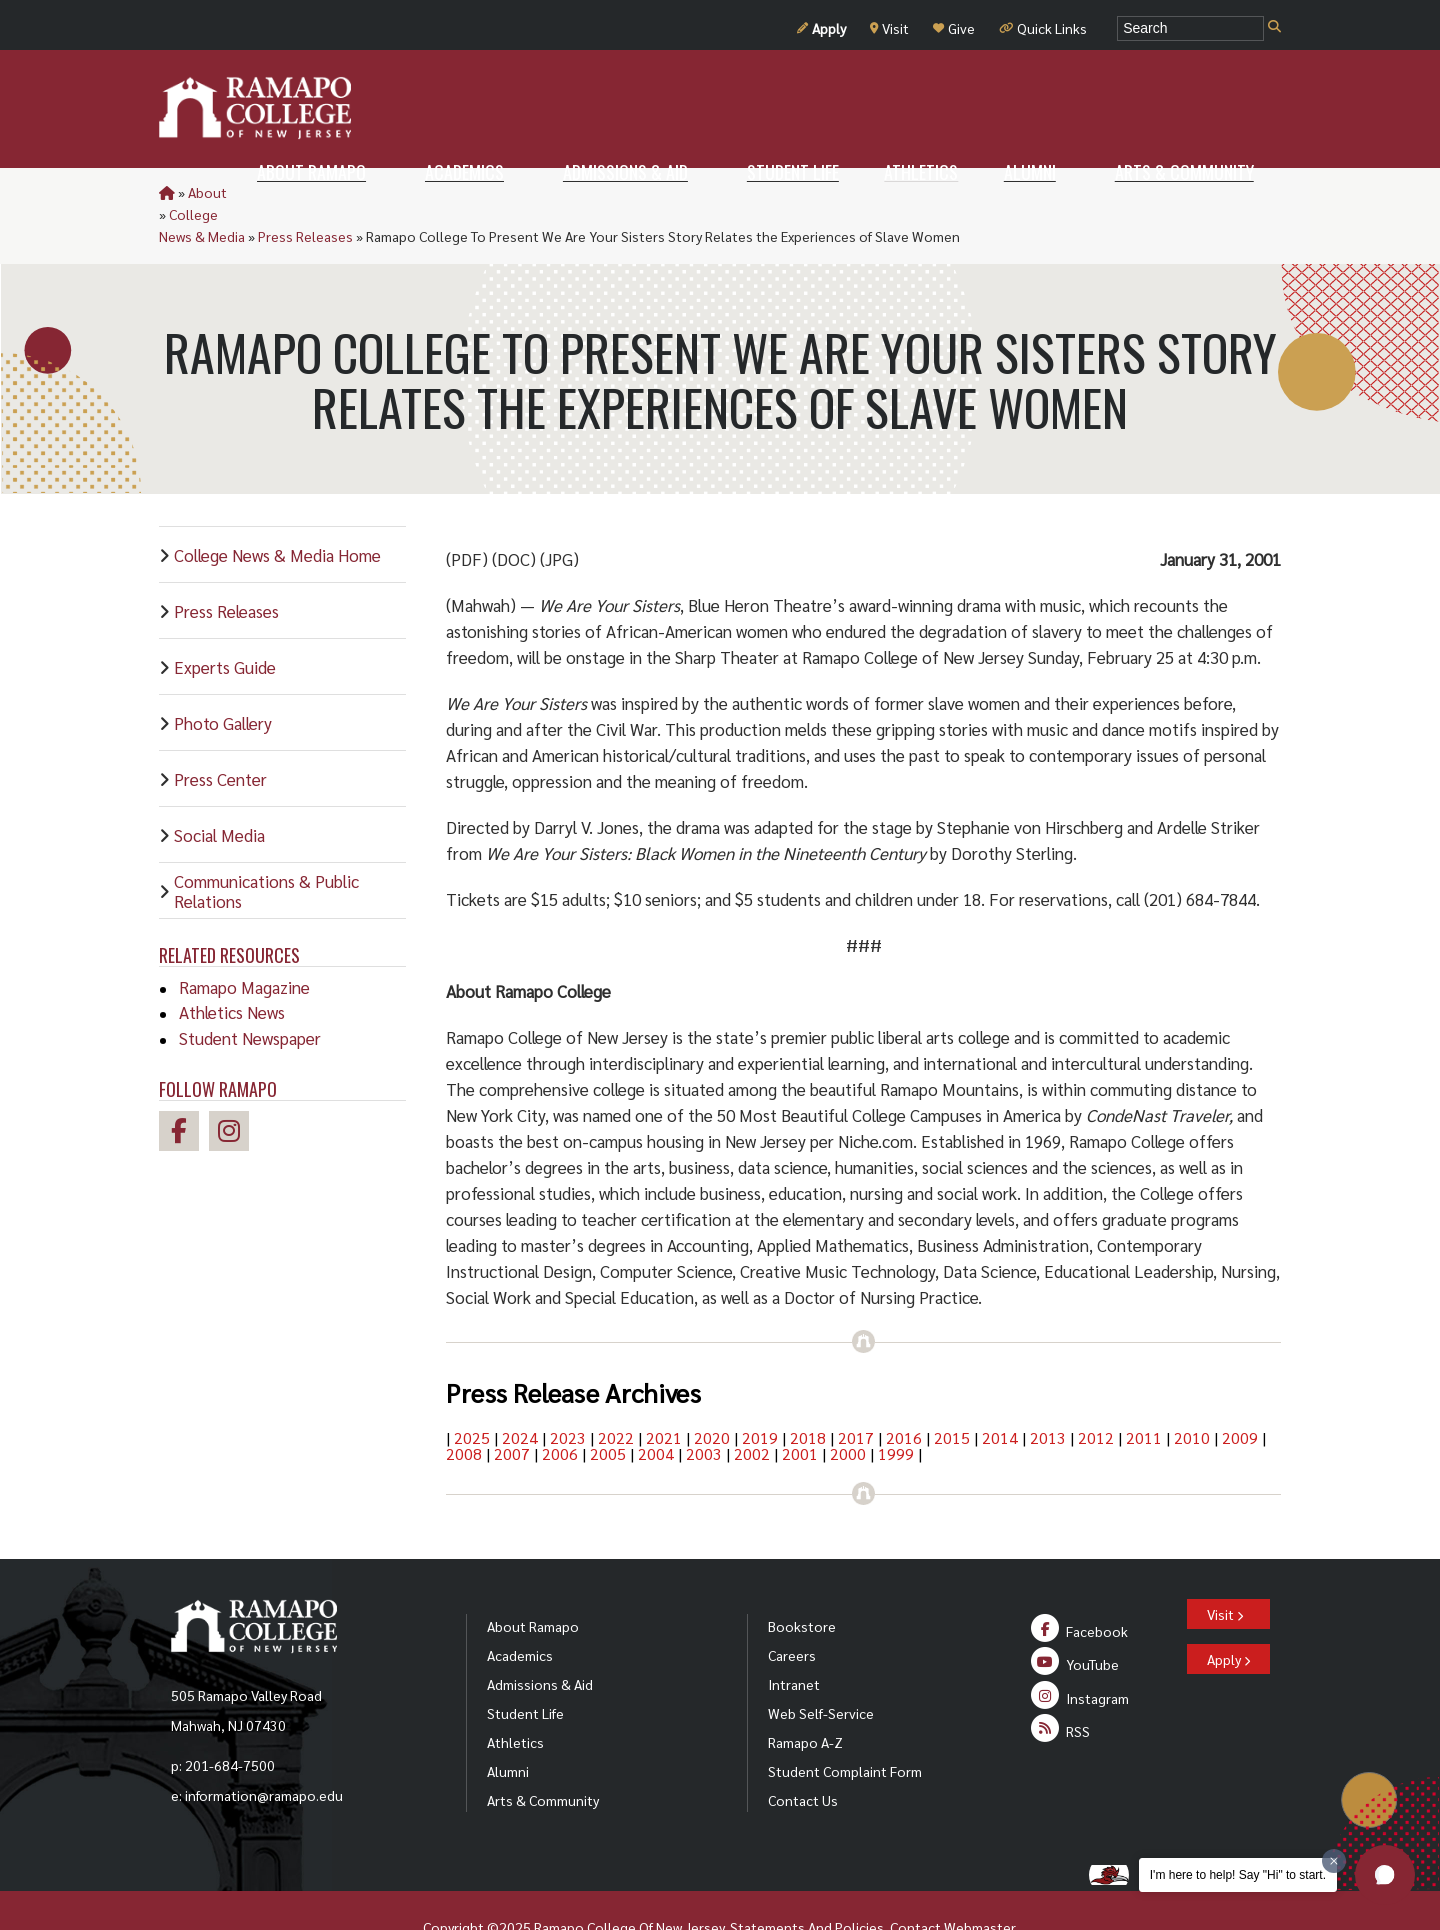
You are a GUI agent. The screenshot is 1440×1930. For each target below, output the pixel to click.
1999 (896, 1409)
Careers (792, 1611)
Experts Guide (225, 623)
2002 (752, 1409)
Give (954, 28)
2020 (712, 1393)
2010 (1192, 1393)
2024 (520, 1393)
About (207, 192)
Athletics (515, 1698)
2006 (560, 1409)
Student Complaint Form (845, 1727)
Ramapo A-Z (805, 1698)
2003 (704, 1409)
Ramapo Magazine (244, 943)
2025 (472, 1393)
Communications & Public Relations (266, 847)
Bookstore (802, 1582)
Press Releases (438, 192)
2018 (808, 1393)
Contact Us (803, 1756)
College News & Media (309, 192)
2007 (512, 1409)
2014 (1000, 1393)
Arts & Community (543, 1756)
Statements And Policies (807, 1883)
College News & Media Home (277, 511)
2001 (800, 1409)
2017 (856, 1393)
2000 (848, 1409)
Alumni (508, 1727)
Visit (889, 28)
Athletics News (232, 968)
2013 (1048, 1393)
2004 (656, 1409)
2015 (952, 1393)
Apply (821, 28)
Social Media (219, 791)
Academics (520, 1611)
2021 (664, 1393)
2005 (608, 1409)
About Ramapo (533, 1582)
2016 (904, 1393)
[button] (1385, 1875)
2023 (568, 1393)
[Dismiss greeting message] (1334, 1861)
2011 (1144, 1393)
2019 (760, 1393)
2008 (464, 1409)
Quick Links (1043, 28)
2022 (616, 1393)
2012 (1096, 1393)
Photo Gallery (223, 679)
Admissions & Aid (540, 1640)
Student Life (525, 1669)
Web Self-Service (821, 1669)
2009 (1240, 1393)
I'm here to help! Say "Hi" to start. (1238, 1875)
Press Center (220, 735)
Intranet (794, 1640)
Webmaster (979, 1883)
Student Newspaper (250, 994)
